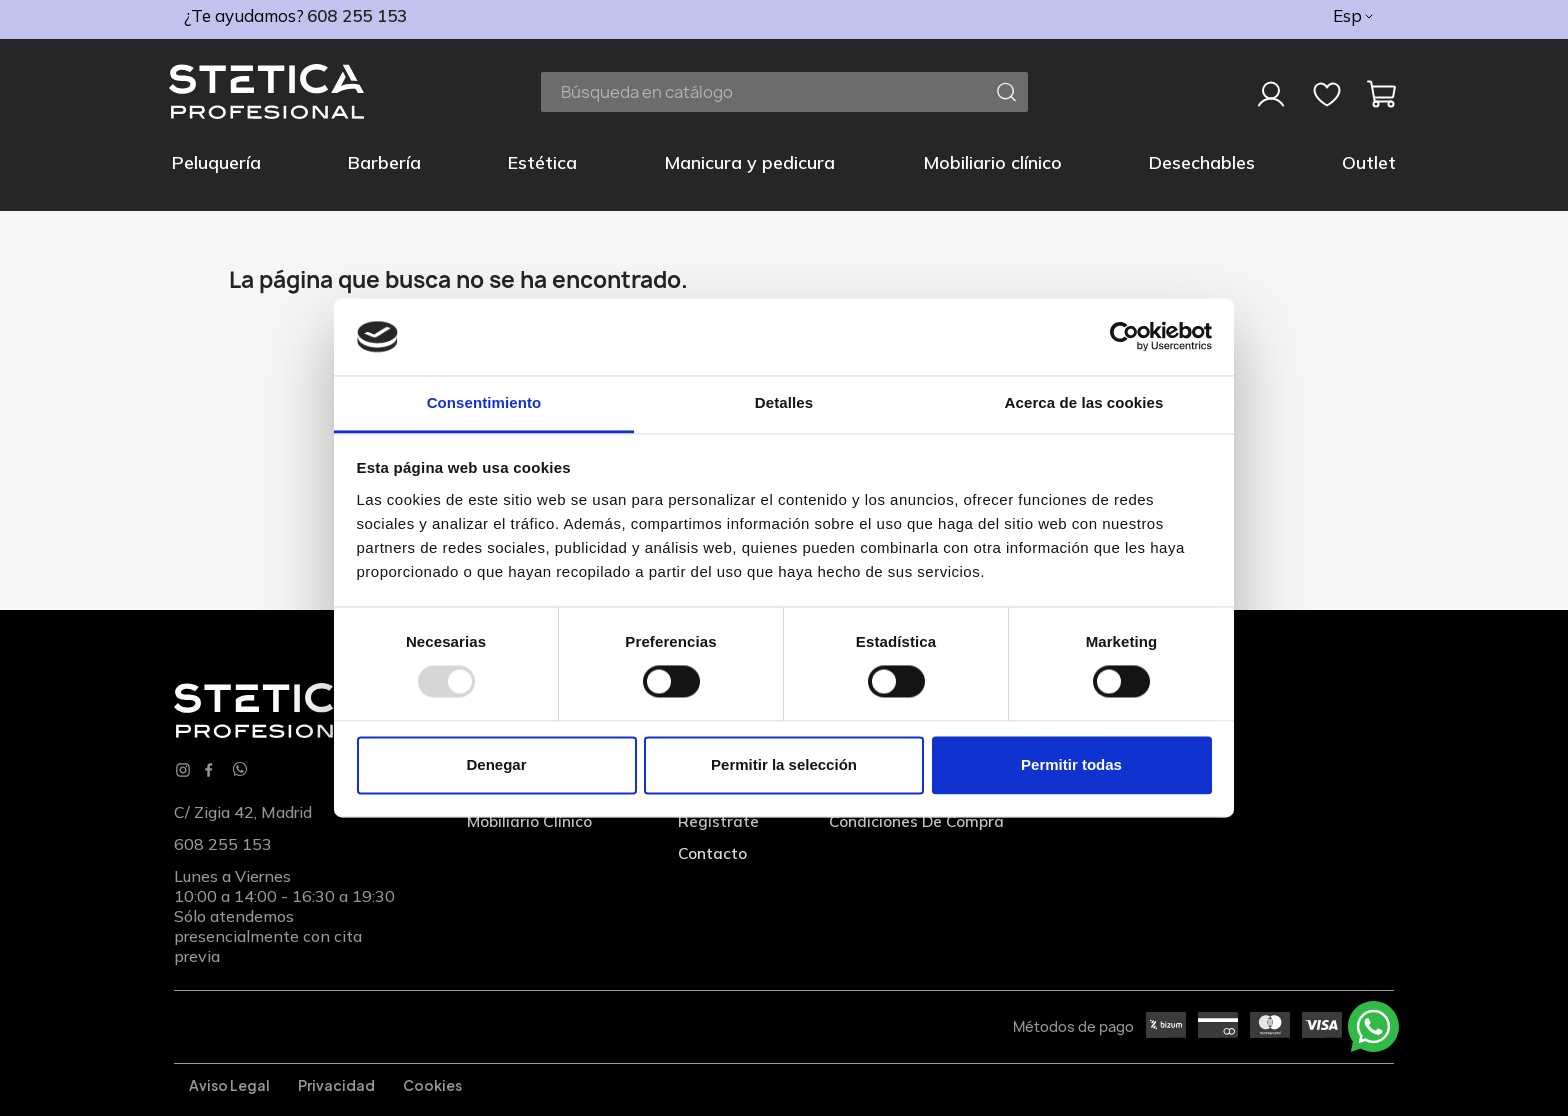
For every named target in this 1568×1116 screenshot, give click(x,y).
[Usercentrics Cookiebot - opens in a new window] (1124, 337)
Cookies (432, 1085)
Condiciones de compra (916, 821)
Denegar (496, 764)
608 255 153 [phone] (357, 15)
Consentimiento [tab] (484, 402)
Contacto (712, 853)
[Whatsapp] (240, 770)
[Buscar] (784, 92)
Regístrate (718, 821)
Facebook (209, 770)
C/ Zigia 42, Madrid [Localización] (243, 812)
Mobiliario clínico (529, 821)
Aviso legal (229, 1085)
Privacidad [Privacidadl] (336, 1085)
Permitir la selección (784, 764)
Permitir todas (1071, 764)
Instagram (183, 770)
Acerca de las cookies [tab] (1084, 402)
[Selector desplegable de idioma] (1354, 16)
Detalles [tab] (784, 402)
